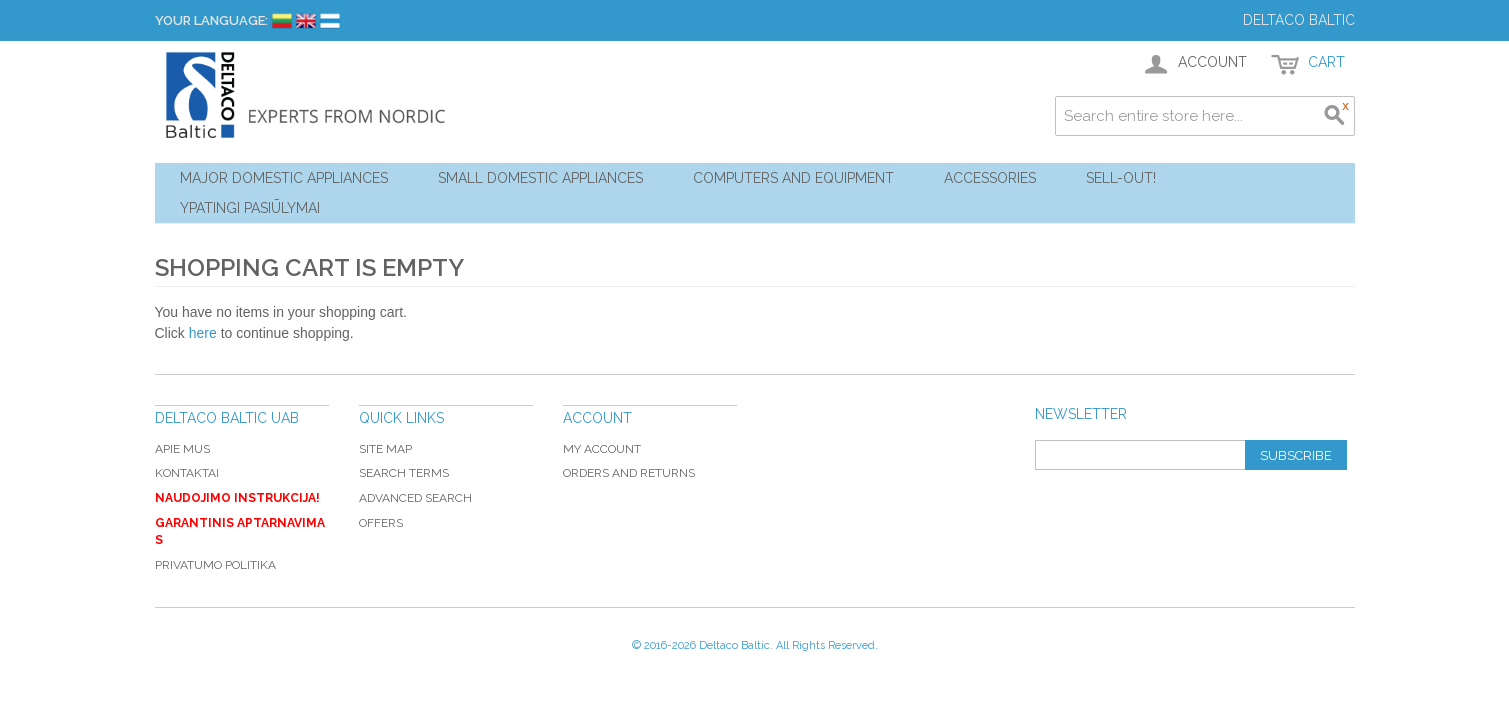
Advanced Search (415, 498)
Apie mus (182, 449)
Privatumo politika (215, 565)
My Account (602, 449)
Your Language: (211, 20)
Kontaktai (187, 473)
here (203, 333)
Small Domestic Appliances (540, 178)
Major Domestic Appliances (284, 178)
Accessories (990, 178)
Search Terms (404, 473)
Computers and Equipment (793, 178)
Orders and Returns (629, 473)
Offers (381, 523)
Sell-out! (1121, 178)
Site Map (385, 449)
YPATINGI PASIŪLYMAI (250, 208)
